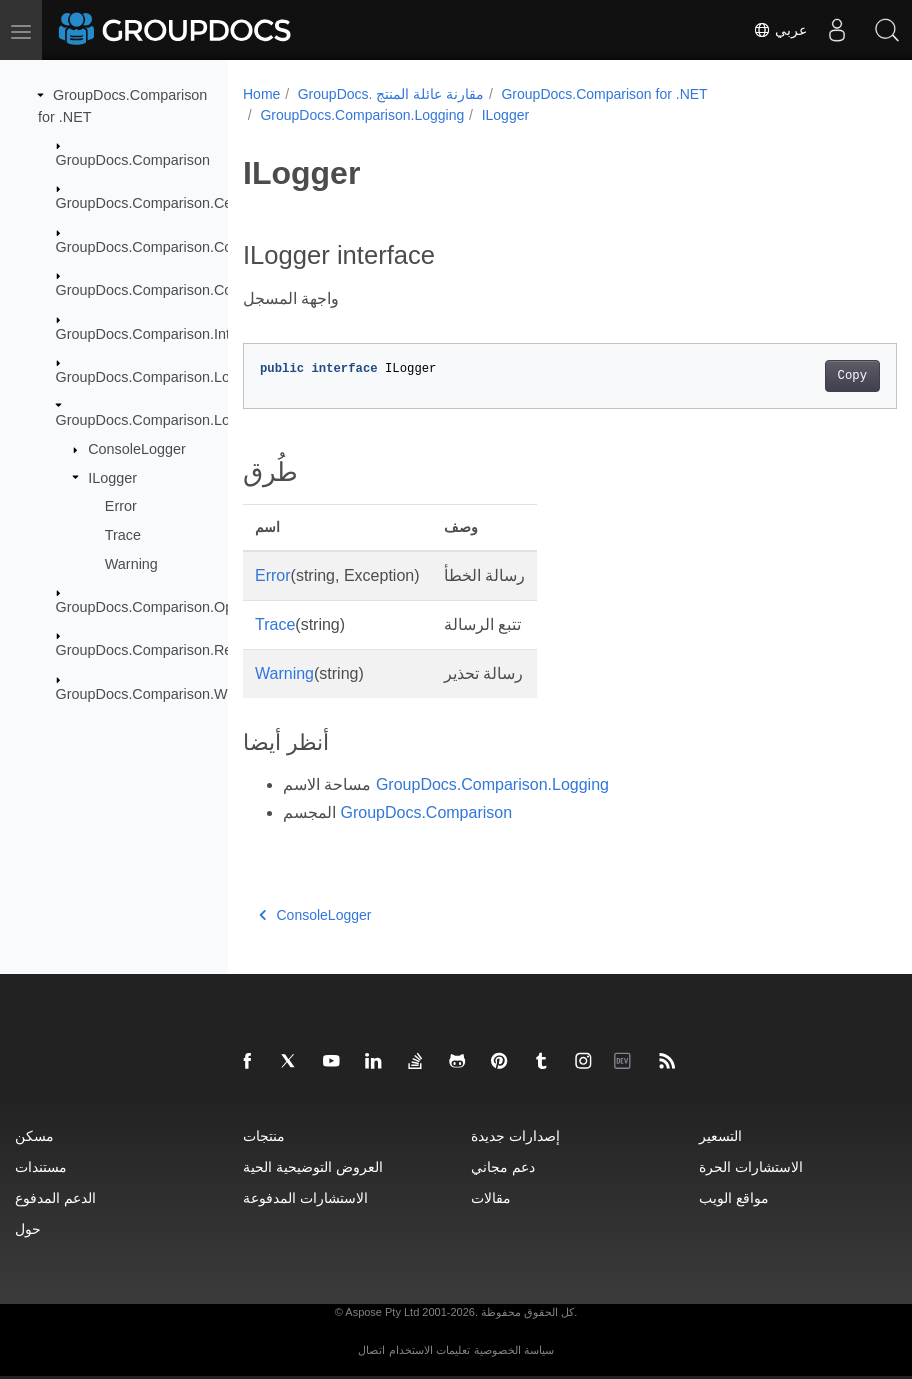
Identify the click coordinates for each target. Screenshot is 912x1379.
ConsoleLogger (137, 449)
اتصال (371, 1350)
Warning (131, 563)
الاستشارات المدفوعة (305, 1197)
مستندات (41, 1166)
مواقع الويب (734, 1197)
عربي (780, 30)
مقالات (491, 1197)
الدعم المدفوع (55, 1197)
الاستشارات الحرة (751, 1166)
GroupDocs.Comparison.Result (155, 650)
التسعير (720, 1135)
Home (261, 94)
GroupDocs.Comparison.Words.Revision (185, 694)
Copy (805, 376)
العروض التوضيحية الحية (313, 1166)
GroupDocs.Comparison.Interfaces (167, 333)
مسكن (34, 1135)
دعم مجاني (503, 1166)
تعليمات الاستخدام (429, 1350)
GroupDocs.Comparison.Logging (161, 420)
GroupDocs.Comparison (133, 160)
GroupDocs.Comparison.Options (160, 607)
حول (28, 1228)
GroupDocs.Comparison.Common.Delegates (199, 247)
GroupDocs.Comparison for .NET (604, 94)
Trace (123, 535)
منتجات (264, 1135)
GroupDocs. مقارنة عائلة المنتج (391, 94)
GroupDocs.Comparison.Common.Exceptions (201, 290)
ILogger (112, 477)
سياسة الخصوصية (514, 1350)
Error (121, 506)
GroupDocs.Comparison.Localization (173, 377)
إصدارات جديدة (515, 1135)
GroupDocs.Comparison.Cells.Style (169, 203)
